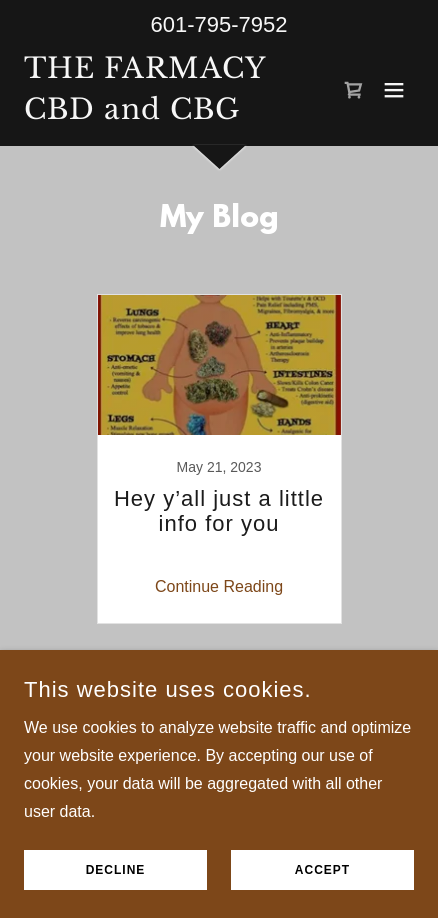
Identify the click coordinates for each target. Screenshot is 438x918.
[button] (394, 90)
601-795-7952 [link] (218, 24)
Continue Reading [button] (219, 586)
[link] (145, 113)
